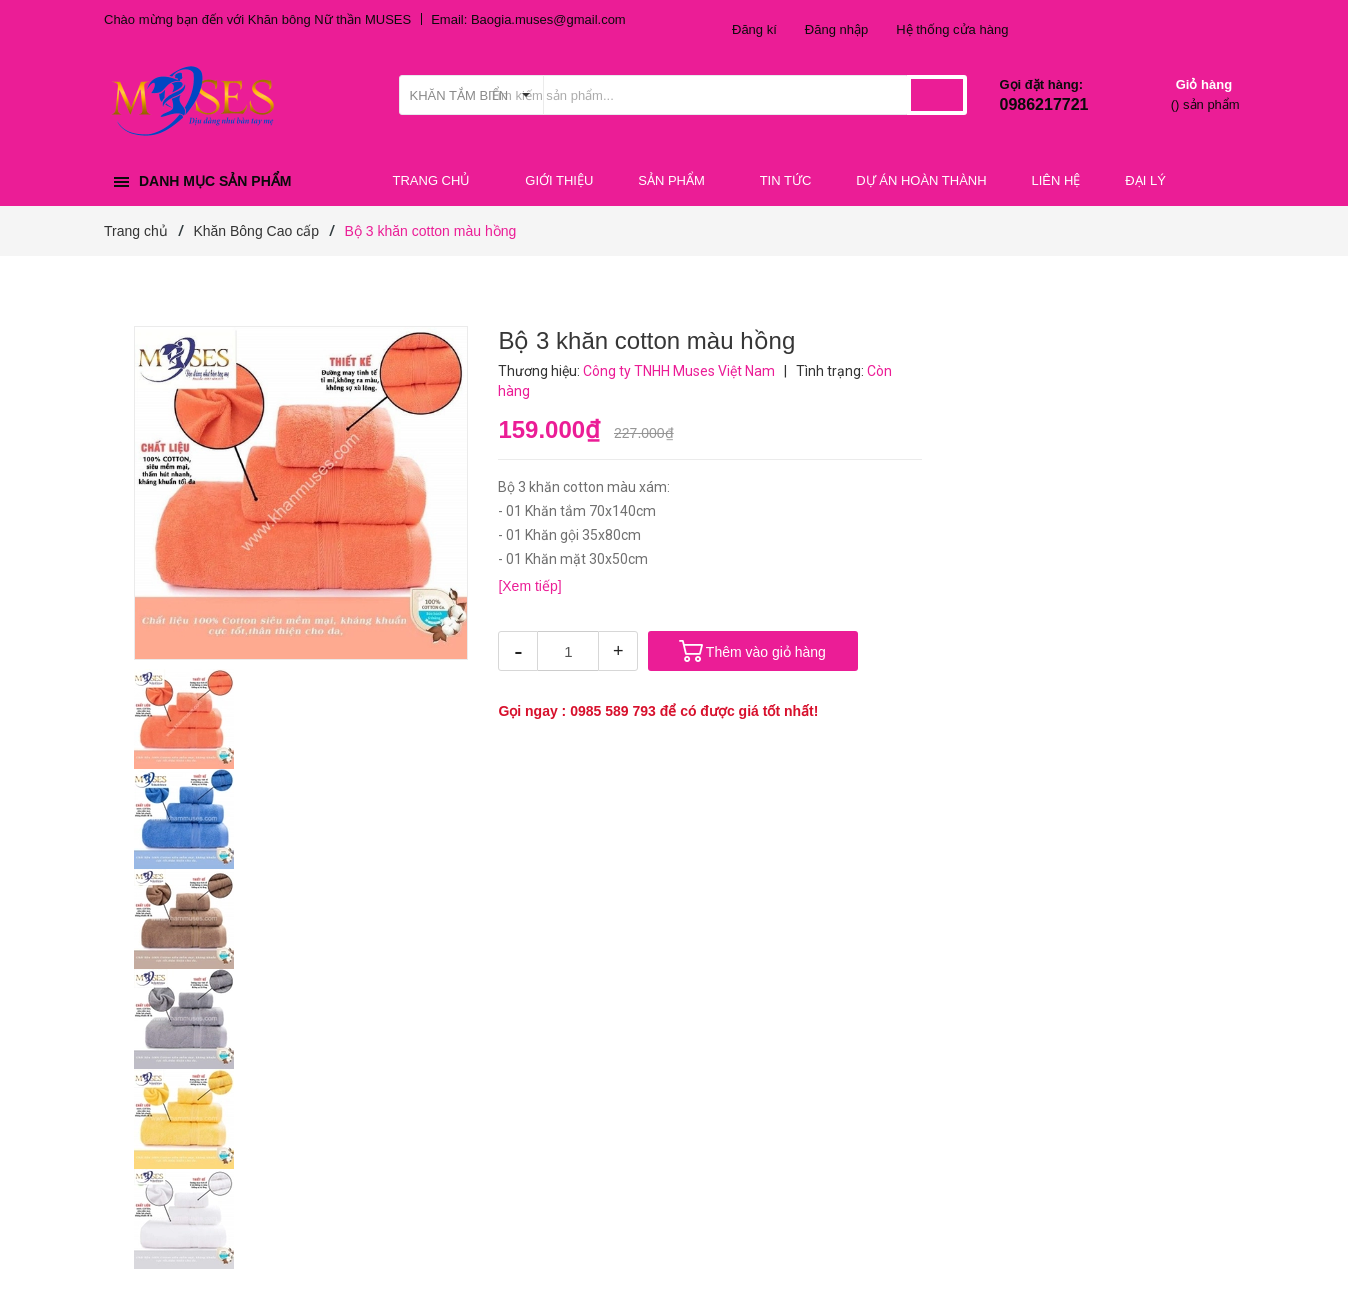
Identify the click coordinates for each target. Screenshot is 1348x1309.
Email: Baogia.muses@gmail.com (528, 19)
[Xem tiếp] (529, 586)
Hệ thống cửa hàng (952, 29)
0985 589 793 (613, 711)
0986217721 (1044, 104)
